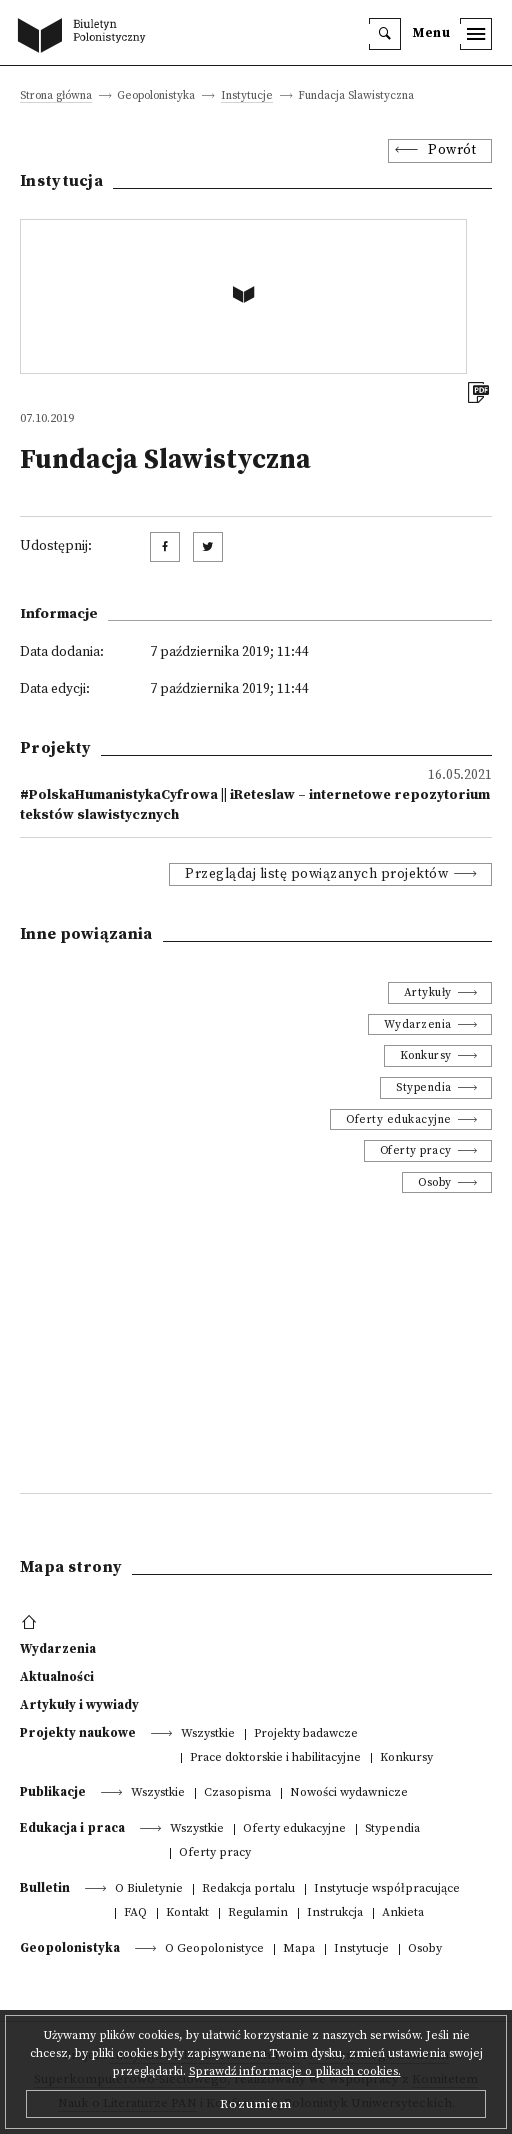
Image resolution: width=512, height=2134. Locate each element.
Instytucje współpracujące (387, 1889)
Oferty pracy (416, 1150)
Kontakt (187, 1913)
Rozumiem (256, 2104)
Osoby (435, 1182)
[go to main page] (86, 37)
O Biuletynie (149, 1889)
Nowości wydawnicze (349, 1793)
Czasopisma (237, 1793)
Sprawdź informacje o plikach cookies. (295, 2071)
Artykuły (428, 992)
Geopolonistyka (70, 1948)
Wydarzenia (418, 1024)
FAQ (135, 1913)
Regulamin (258, 1913)
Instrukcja (335, 1913)
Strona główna (56, 96)
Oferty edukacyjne (399, 1119)
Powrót (452, 150)
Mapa (299, 1949)
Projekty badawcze (306, 1734)
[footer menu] (31, 1623)
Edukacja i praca (72, 1828)
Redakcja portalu (248, 1889)
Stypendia (424, 1087)
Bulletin (45, 1888)
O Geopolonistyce (214, 1949)
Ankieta (403, 1913)
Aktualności (57, 1677)
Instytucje (247, 96)
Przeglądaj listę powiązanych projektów (316, 874)
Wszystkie (208, 1734)
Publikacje (53, 1792)
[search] (385, 34)
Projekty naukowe (78, 1733)
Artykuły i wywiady (79, 1705)
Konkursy (426, 1055)
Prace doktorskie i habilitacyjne (275, 1758)
